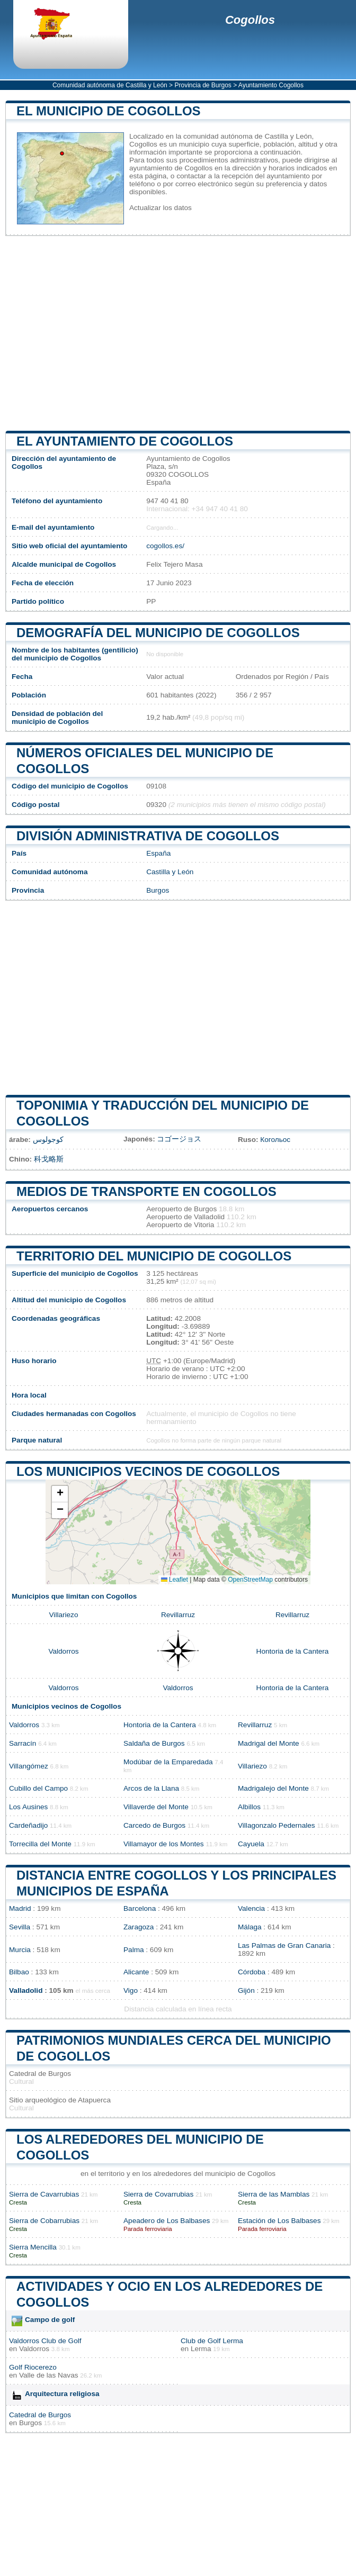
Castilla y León (169, 872)
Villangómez (28, 1766)
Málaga (250, 1927)
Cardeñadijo (28, 1825)
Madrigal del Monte (268, 1743)
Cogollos (250, 19)
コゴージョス (179, 1139)
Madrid (20, 1908)
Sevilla (19, 1927)
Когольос (275, 1140)
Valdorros (63, 1651)
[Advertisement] (178, 333)
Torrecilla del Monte (40, 1844)
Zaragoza (138, 1927)
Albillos (249, 1807)
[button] (60, 1494)
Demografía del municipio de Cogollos (158, 632)
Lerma (201, 2349)
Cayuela (251, 1844)
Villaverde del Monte (156, 1807)
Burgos (157, 890)
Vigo (130, 1990)
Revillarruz (178, 1615)
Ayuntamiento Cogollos (271, 85)
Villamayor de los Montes (163, 1844)
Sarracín (22, 1743)
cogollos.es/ (165, 546)
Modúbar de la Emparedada (168, 1762)
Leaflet (174, 1579)
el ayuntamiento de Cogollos (124, 441)
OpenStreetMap (250, 1579)
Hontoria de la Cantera (292, 1651)
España (158, 853)
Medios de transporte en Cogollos (146, 1191)
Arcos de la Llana (151, 1788)
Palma (133, 1950)
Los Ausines (28, 1807)
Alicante (136, 1972)
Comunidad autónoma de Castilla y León (109, 85)
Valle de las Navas (48, 2375)
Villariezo (63, 1615)
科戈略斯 (49, 1159)
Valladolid (25, 1990)
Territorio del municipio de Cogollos (153, 1256)
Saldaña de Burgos (154, 1743)
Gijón (246, 1990)
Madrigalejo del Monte (273, 1788)
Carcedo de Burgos (154, 1825)
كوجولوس (48, 1140)
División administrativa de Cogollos (147, 836)
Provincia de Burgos (202, 85)
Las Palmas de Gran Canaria (284, 1945)
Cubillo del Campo (38, 1788)
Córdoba (251, 1972)
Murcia (20, 1950)
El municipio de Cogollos (108, 111)
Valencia (251, 1908)
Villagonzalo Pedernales (276, 1825)
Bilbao (19, 1972)
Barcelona (139, 1908)
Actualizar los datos (160, 208)
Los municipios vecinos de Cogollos (148, 1471)
